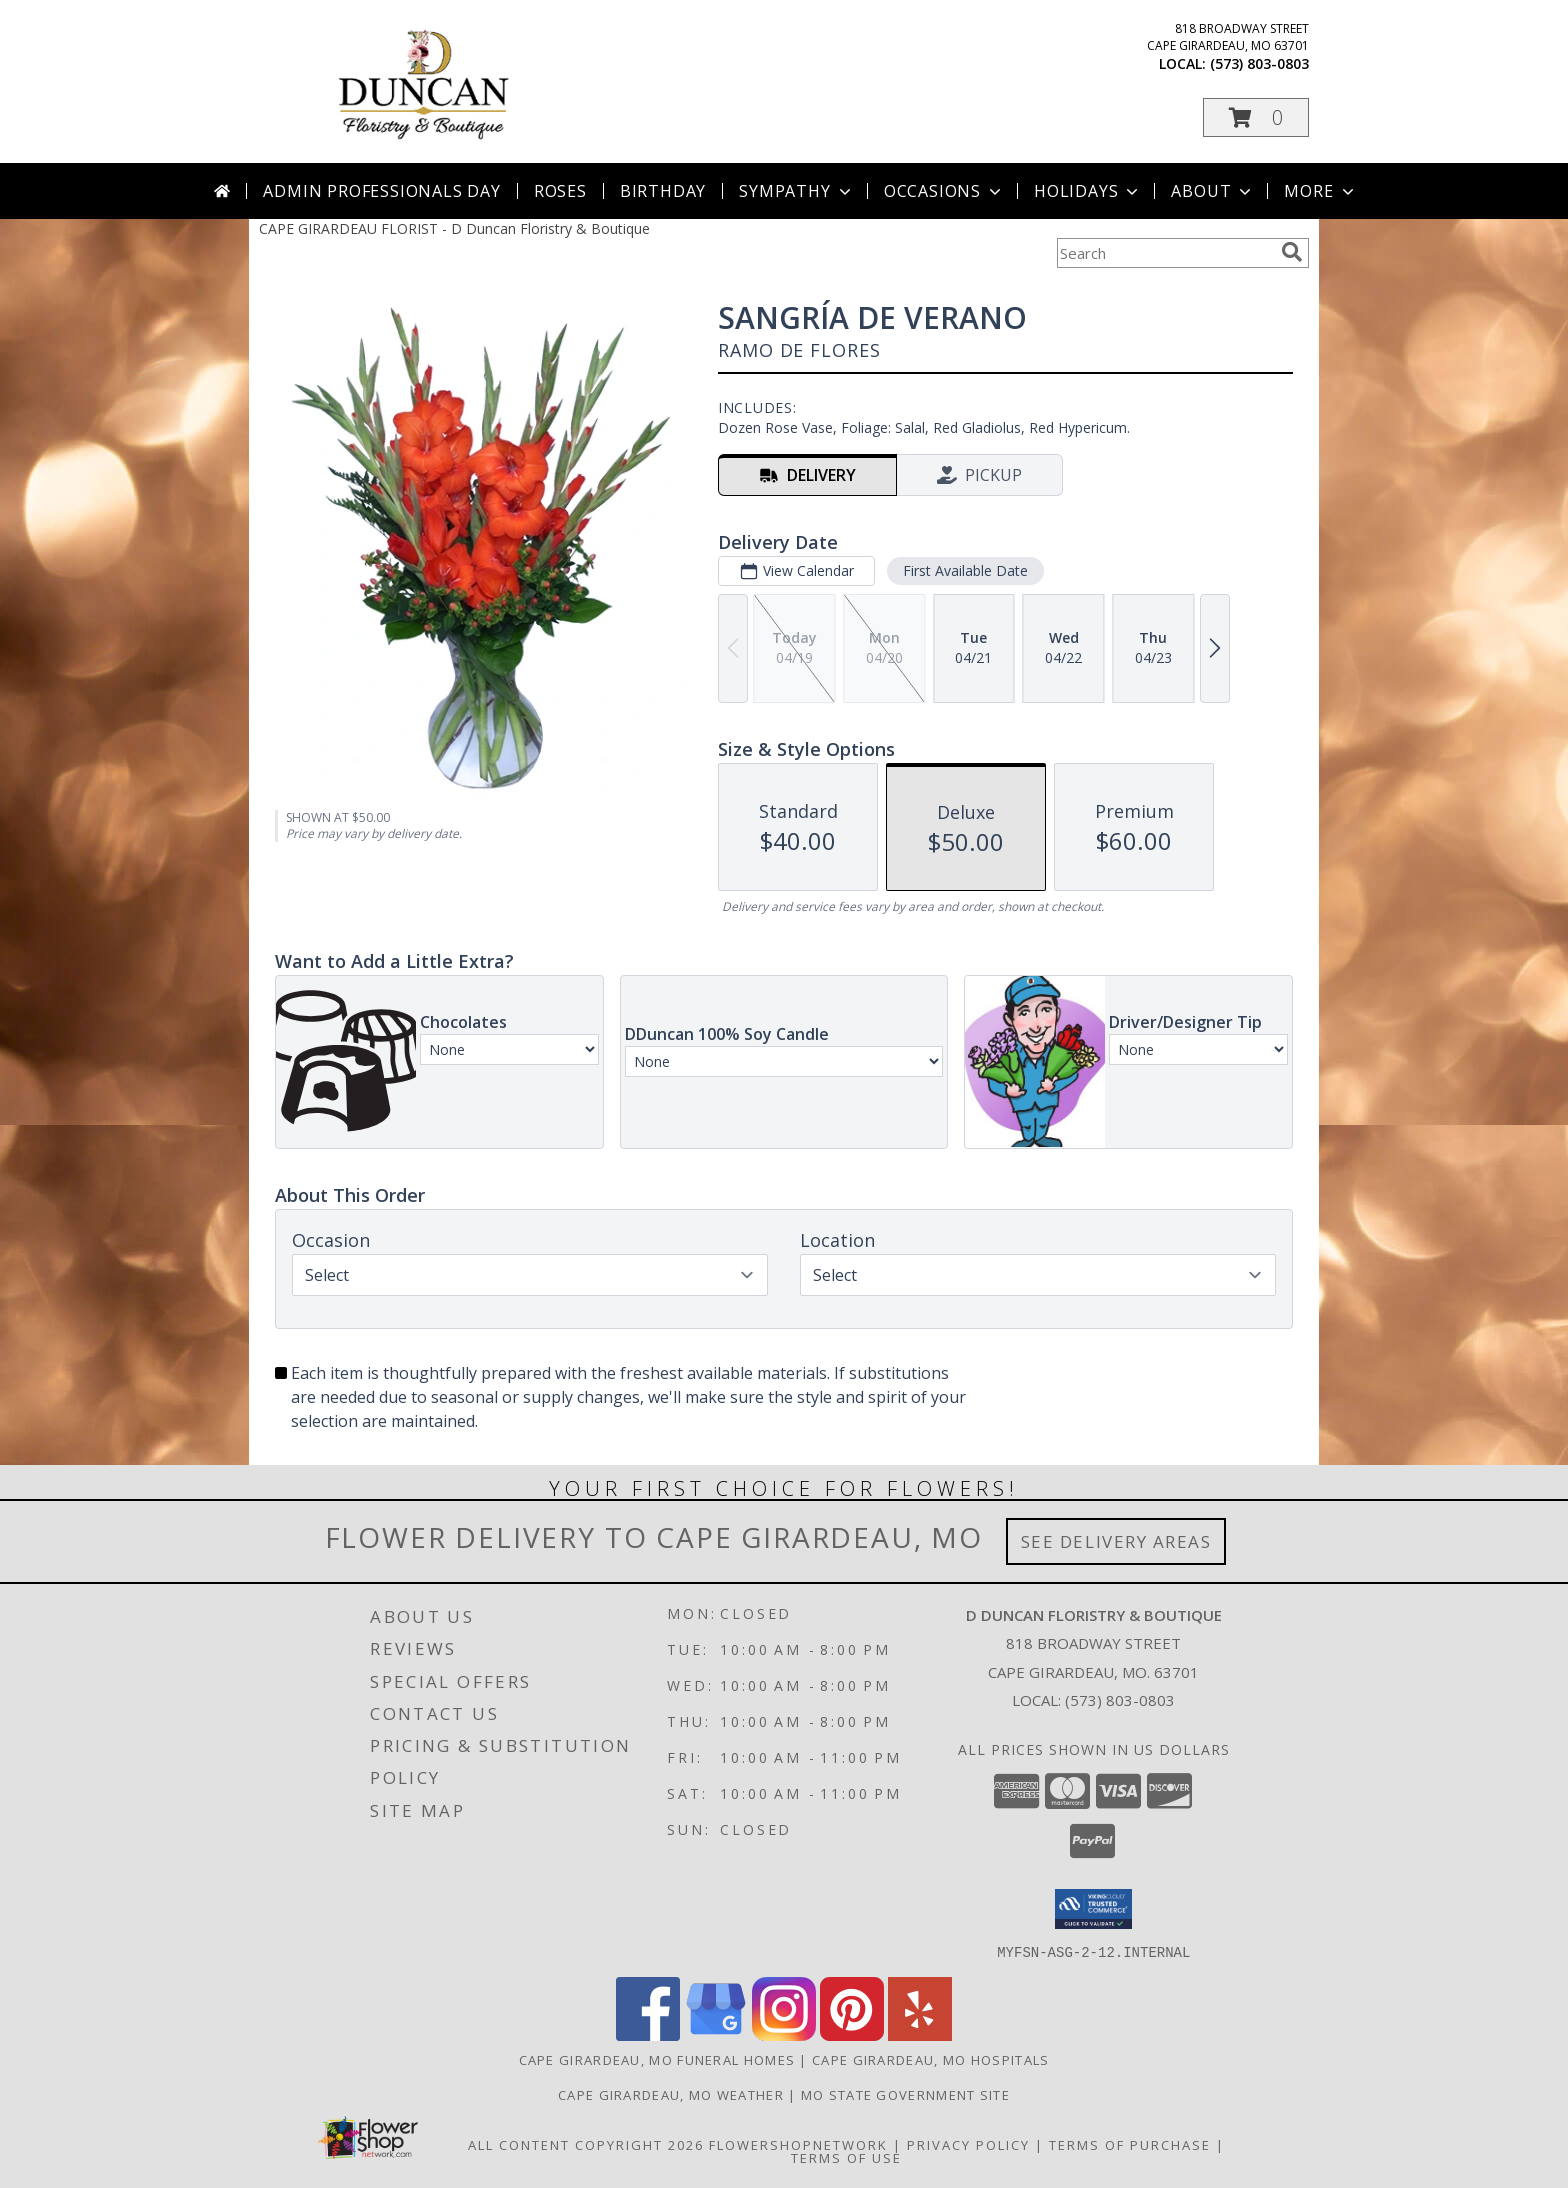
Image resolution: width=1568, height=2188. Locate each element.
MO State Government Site (905, 2094)
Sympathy (796, 191)
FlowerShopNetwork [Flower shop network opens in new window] (798, 2144)
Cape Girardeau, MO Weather (671, 2094)
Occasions (944, 191)
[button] (1256, 117)
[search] (1292, 252)
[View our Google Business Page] (716, 2034)
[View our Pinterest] (852, 2034)
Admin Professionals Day (381, 191)
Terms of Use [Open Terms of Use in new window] (846, 2157)
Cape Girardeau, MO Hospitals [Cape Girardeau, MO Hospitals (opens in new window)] (930, 2059)
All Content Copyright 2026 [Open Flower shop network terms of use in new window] (586, 2144)
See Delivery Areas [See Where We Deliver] (1116, 1541)
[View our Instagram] (784, 2034)
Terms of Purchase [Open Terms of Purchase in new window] (1130, 2144)
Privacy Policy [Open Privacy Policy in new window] (968, 2144)
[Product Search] (1165, 253)
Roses (560, 191)
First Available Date (965, 570)
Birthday (663, 191)
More (1320, 191)
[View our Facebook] (648, 2034)
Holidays (1088, 191)
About (1213, 191)
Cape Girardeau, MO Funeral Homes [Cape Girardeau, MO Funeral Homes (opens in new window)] (657, 2059)
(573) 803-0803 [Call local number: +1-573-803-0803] (1259, 63)
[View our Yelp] (920, 2034)
